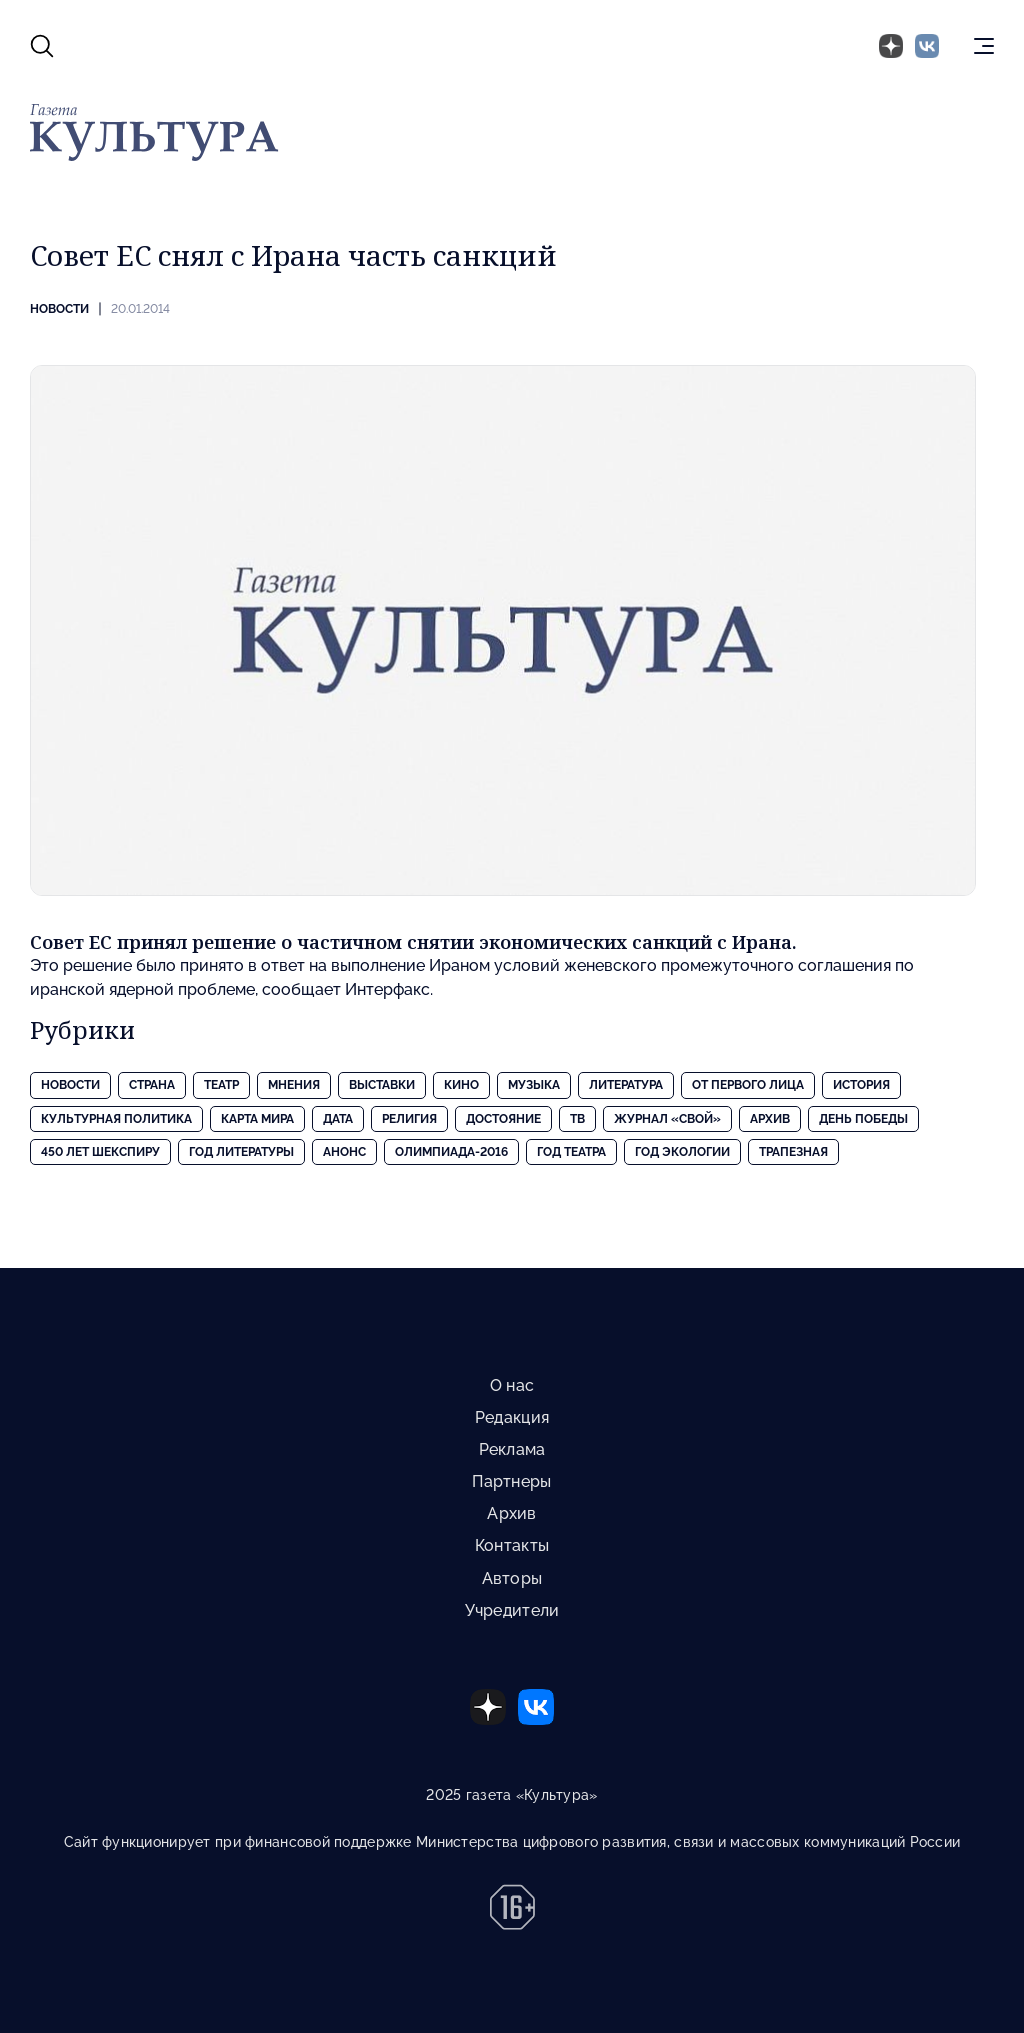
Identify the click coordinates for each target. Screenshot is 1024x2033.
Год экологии (682, 1152)
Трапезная (793, 1152)
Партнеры (511, 1481)
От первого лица (748, 1085)
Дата (338, 1119)
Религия (409, 1119)
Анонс (344, 1152)
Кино (461, 1085)
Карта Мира (257, 1119)
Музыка (534, 1085)
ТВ (577, 1119)
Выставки (382, 1085)
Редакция (512, 1417)
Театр (221, 1085)
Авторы (512, 1578)
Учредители (512, 1610)
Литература (626, 1085)
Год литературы (241, 1152)
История (861, 1085)
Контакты (512, 1545)
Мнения (294, 1085)
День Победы (863, 1119)
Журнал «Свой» (667, 1119)
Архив (770, 1119)
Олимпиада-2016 (451, 1152)
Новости (59, 309)
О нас (512, 1385)
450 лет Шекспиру (100, 1152)
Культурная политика (116, 1119)
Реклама (512, 1449)
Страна (152, 1085)
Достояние (503, 1119)
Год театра (571, 1152)
